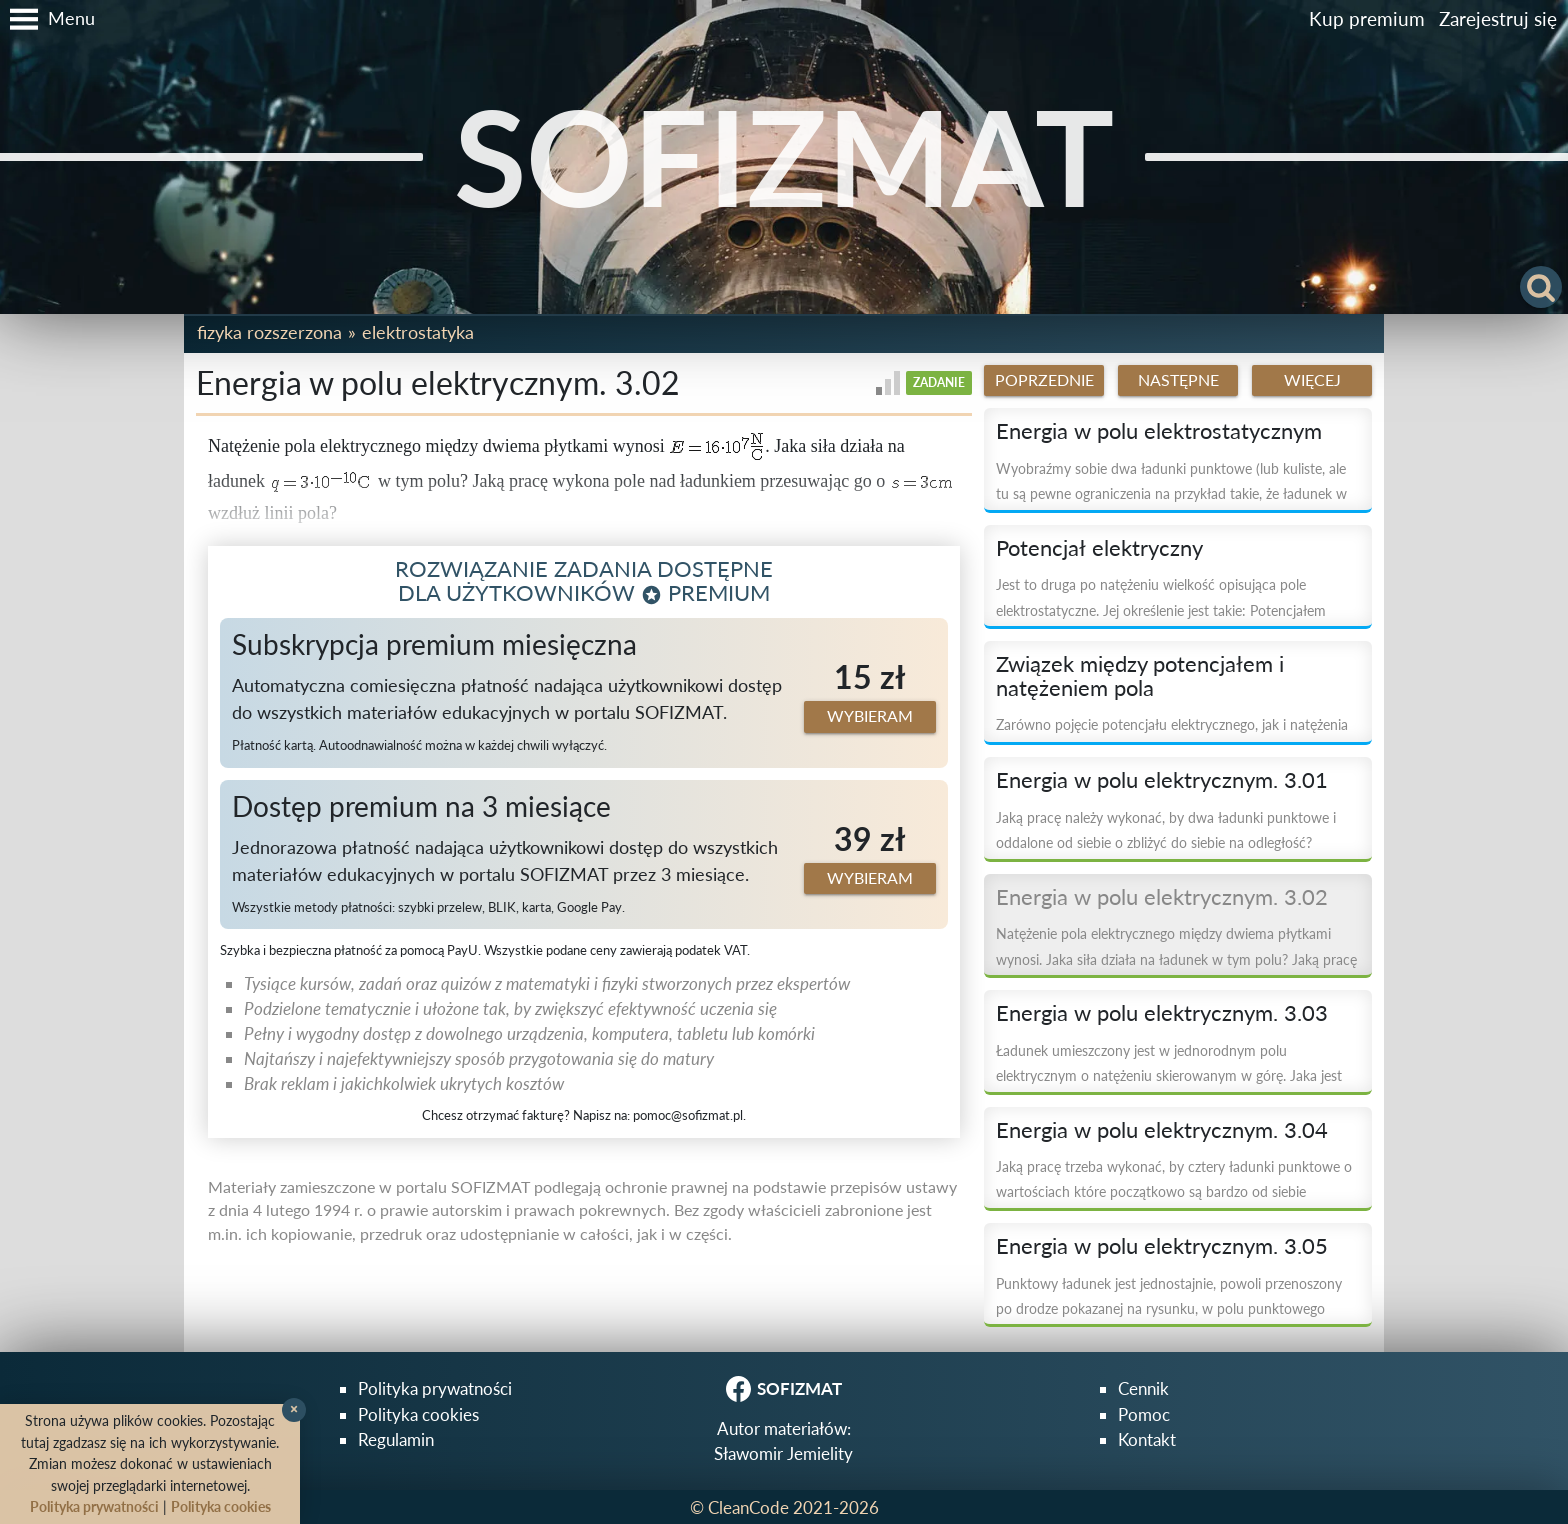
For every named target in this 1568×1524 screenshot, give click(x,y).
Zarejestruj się (1498, 18)
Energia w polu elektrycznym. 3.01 (1162, 780)
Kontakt (1147, 1439)
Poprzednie (1044, 380)
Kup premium (1367, 18)
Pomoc (1144, 1414)
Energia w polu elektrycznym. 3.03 (1162, 1013)
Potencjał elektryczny (1099, 548)
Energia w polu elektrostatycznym (1159, 431)
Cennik (1143, 1388)
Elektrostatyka (418, 332)
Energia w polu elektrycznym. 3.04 (1162, 1130)
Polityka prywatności (435, 1388)
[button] (47, 19)
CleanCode (748, 1507)
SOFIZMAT (784, 156)
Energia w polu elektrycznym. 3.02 (1162, 897)
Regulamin (396, 1439)
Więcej (1312, 380)
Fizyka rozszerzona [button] (269, 332)
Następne (1178, 380)
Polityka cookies (418, 1414)
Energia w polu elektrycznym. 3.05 (1162, 1246)
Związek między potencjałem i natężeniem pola (1140, 676)
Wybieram (870, 716)
